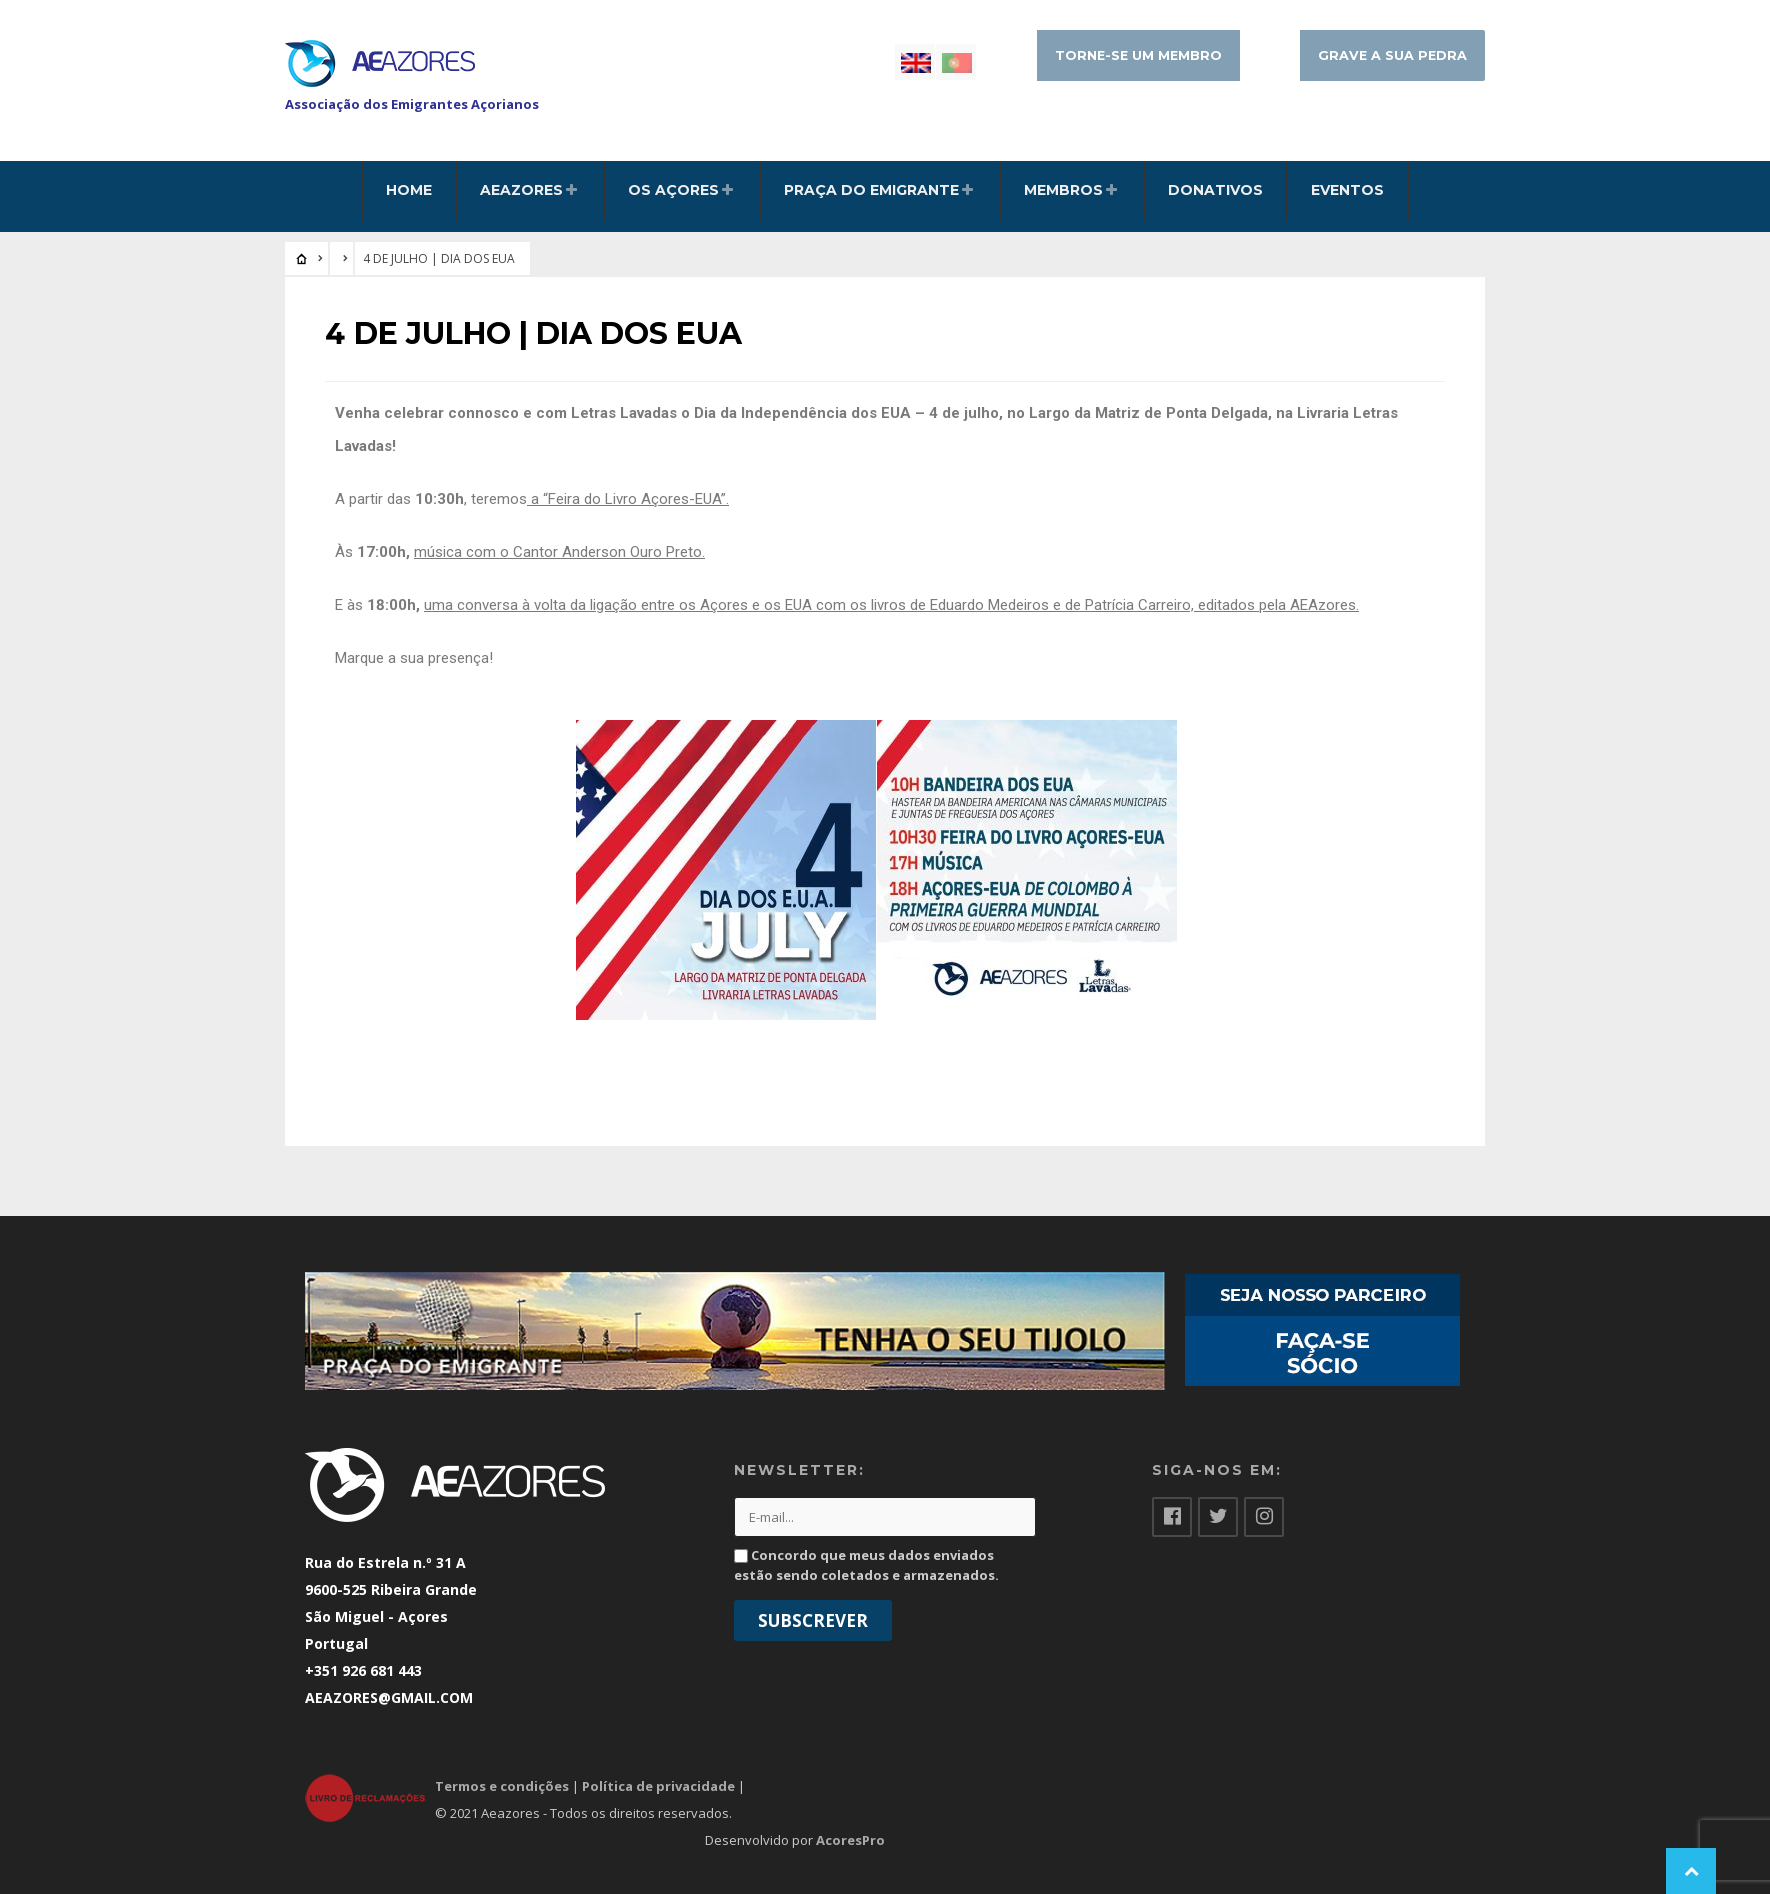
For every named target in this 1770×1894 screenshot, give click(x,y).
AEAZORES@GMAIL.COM (389, 1697)
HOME (409, 190)
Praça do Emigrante (871, 190)
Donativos (1215, 190)
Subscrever (813, 1620)
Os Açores (673, 190)
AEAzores (521, 190)
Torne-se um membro (1138, 55)
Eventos (1347, 190)
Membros (1063, 190)
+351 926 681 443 (363, 1670)
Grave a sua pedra (1392, 55)
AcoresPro (850, 1840)
